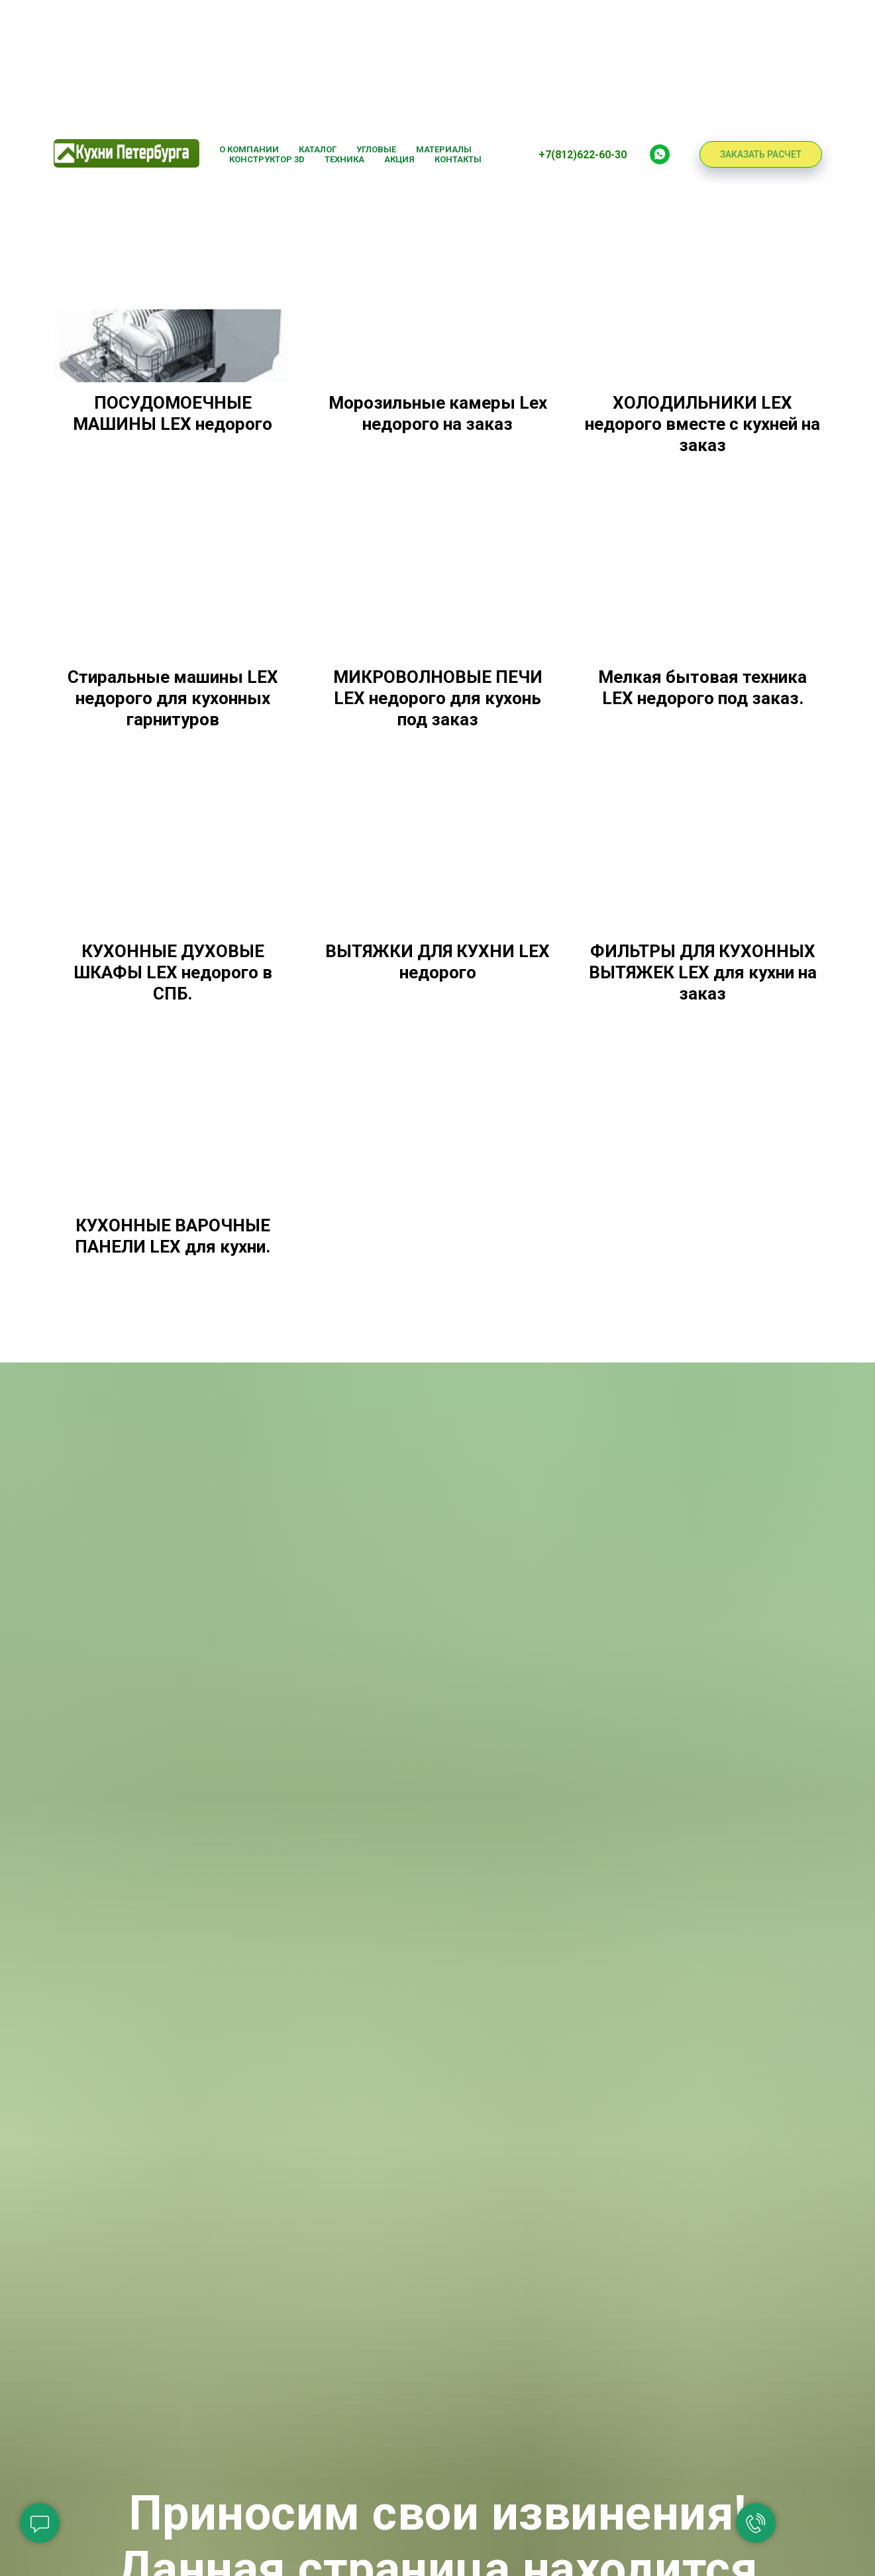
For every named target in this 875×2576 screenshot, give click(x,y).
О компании (249, 149)
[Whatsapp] (660, 154)
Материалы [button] (444, 149)
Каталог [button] (317, 149)
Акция (399, 159)
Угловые (376, 149)
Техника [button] (344, 159)
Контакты (458, 159)
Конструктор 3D (267, 159)
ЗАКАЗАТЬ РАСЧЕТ (760, 154)
